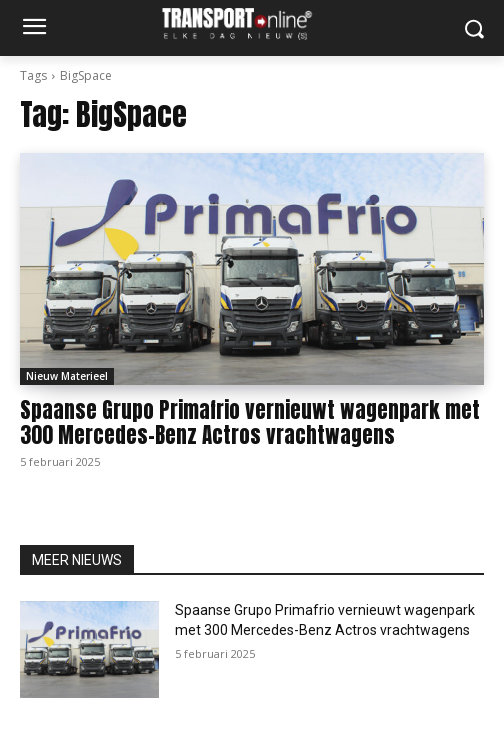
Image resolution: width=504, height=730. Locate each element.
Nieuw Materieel (67, 376)
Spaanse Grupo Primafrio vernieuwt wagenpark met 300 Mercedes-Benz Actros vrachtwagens (250, 422)
